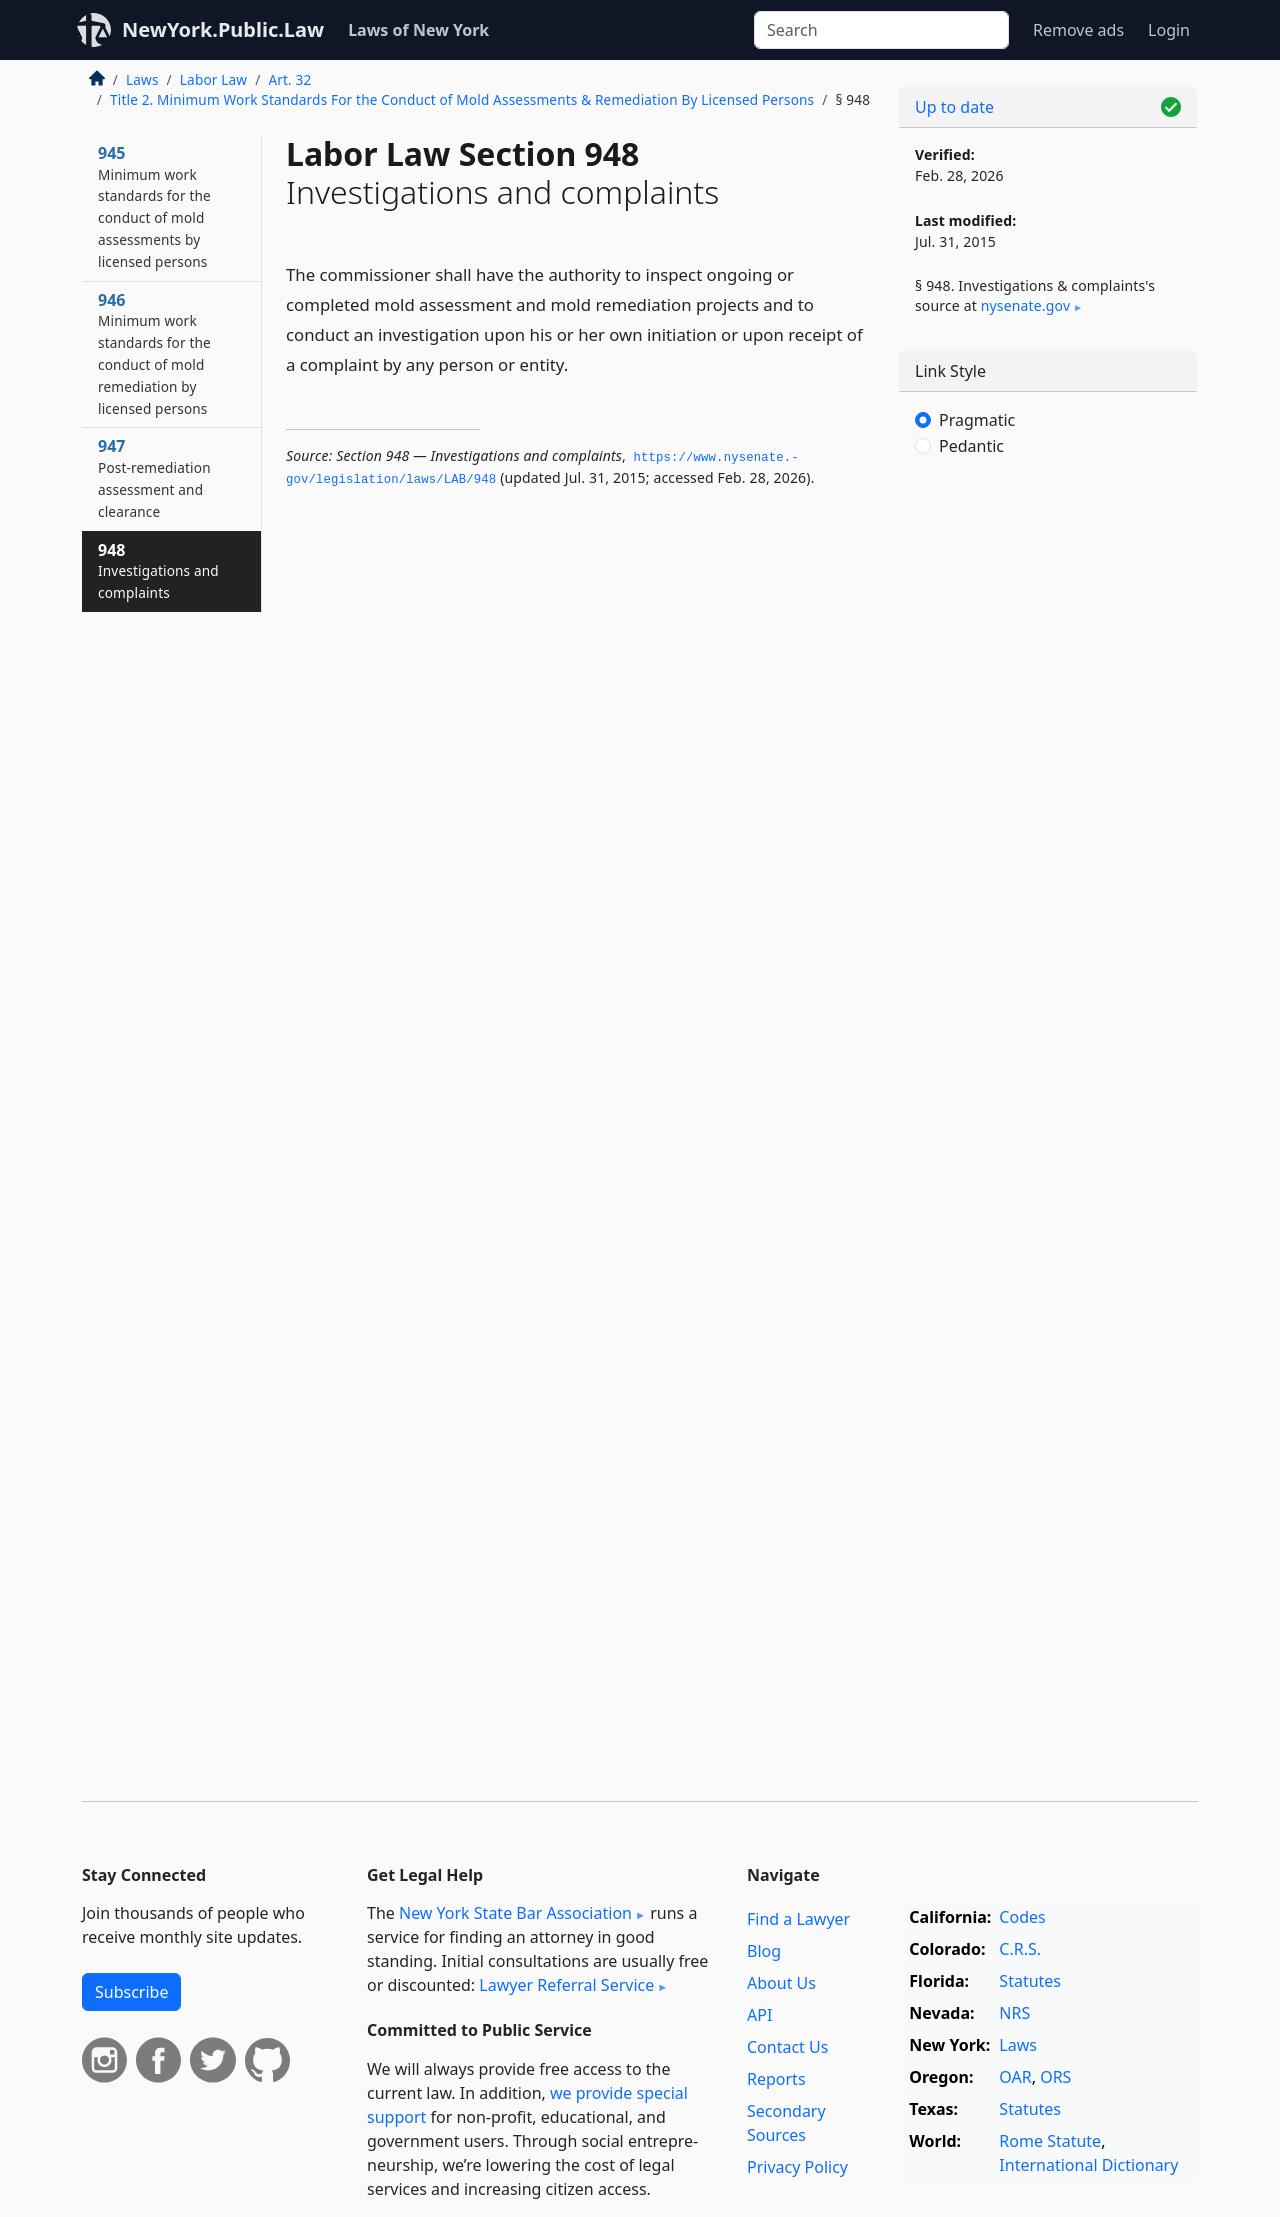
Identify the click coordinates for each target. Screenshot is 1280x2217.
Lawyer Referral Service (566, 1985)
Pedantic (971, 446)
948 (158, 571)
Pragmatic (977, 420)
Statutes (1030, 1981)
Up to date (954, 107)
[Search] (881, 30)
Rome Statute (1050, 2141)
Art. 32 (289, 79)
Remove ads (1078, 30)
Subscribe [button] (131, 1992)
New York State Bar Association (515, 1913)
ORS (1055, 2077)
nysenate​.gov (1025, 305)
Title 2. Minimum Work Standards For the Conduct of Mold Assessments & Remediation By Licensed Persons (462, 99)
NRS (1014, 2013)
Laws (142, 79)
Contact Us (787, 2047)
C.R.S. (1020, 1949)
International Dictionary (1088, 2165)
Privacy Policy (797, 2167)
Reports (776, 2079)
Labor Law (213, 79)
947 (154, 477)
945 (154, 206)
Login (1169, 30)
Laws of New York (418, 30)
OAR (1015, 2077)
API (759, 2015)
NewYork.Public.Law (223, 29)
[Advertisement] (1048, 805)
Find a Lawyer (798, 1919)
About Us (781, 1983)
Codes (1022, 1917)
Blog (764, 1951)
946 (154, 353)
